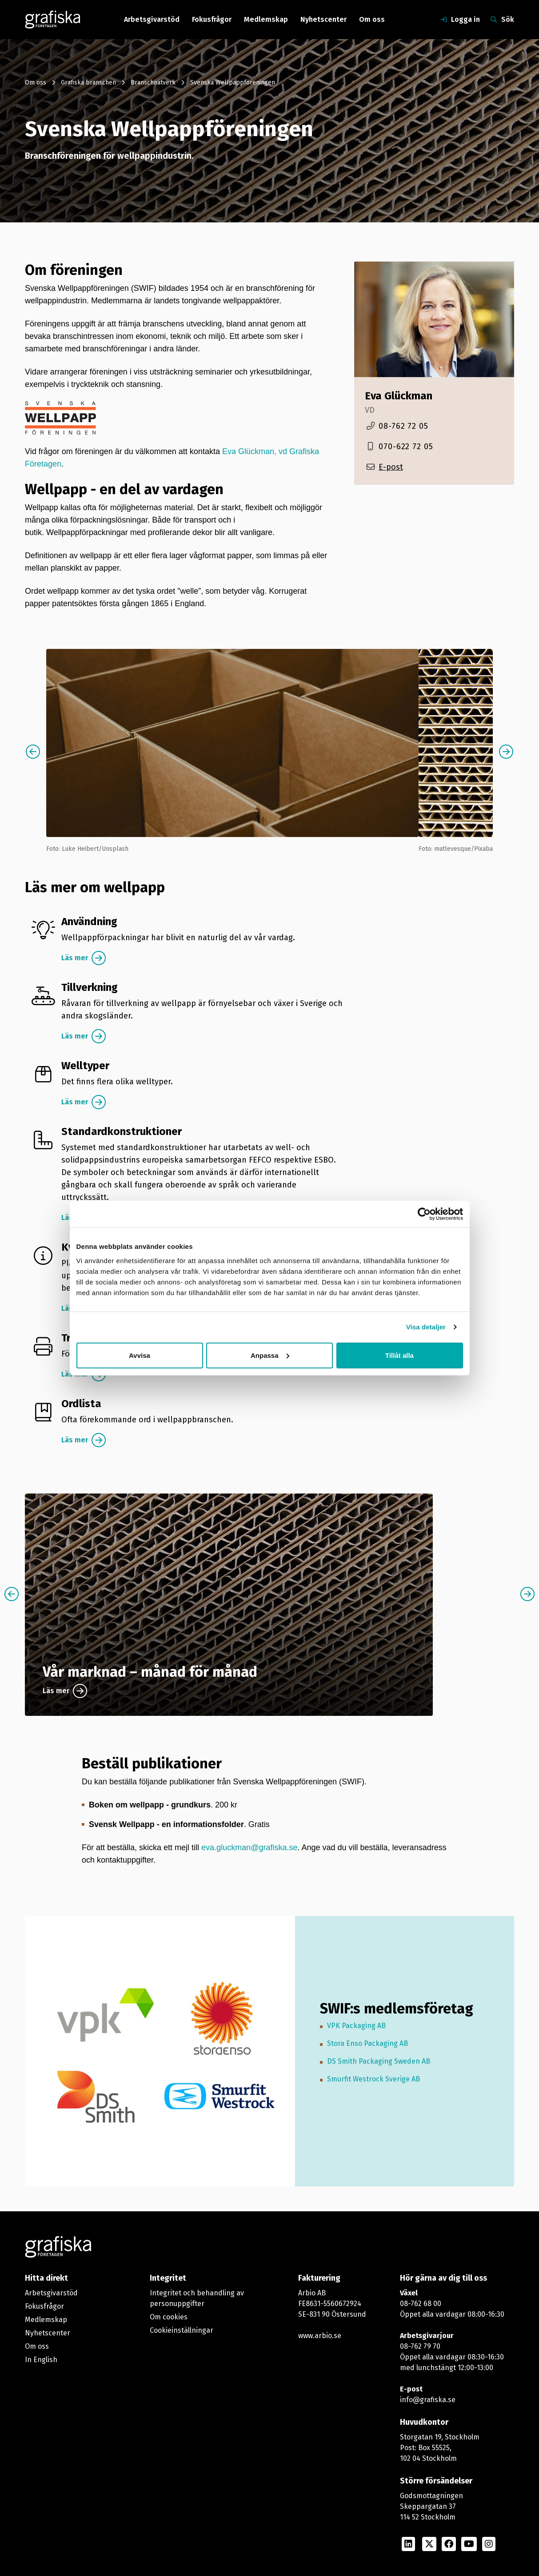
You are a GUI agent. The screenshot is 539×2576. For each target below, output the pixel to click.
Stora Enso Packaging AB (367, 2043)
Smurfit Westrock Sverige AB (373, 2079)
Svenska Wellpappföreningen (232, 82)
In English (41, 2359)
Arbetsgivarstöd (152, 19)
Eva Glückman (398, 396)
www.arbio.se (319, 2335)
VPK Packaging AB (356, 2025)
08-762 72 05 (403, 426)
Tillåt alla (399, 1355)
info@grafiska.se (427, 2399)
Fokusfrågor (212, 19)
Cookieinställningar (181, 2330)
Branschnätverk (153, 82)
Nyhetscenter (323, 19)
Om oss (372, 19)
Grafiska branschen (88, 82)
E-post (391, 467)
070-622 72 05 (406, 446)
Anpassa (270, 1355)
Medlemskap (266, 19)
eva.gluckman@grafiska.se (249, 1847)
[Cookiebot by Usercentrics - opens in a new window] (424, 1214)
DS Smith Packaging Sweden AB (378, 2061)
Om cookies (169, 2317)
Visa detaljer (426, 1327)
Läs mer (74, 958)
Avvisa (139, 1355)
